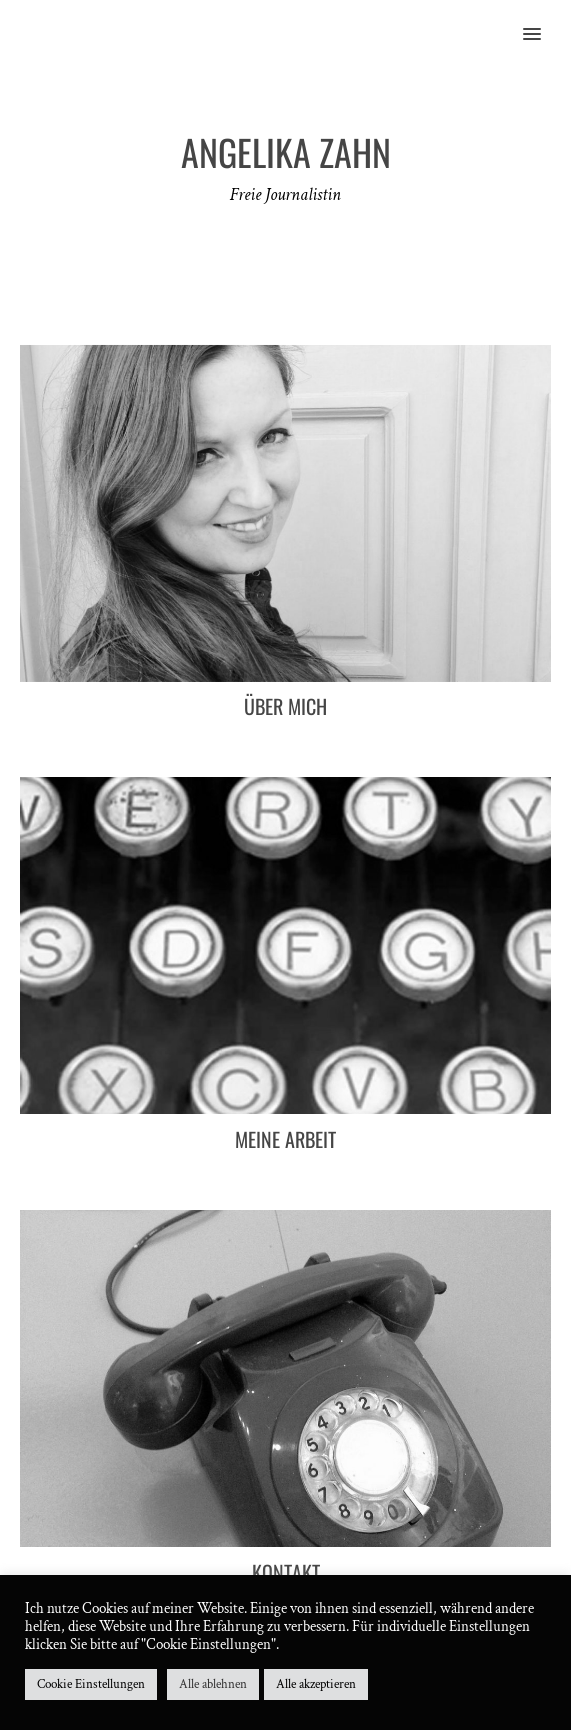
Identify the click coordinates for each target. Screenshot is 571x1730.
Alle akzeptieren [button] (316, 1684)
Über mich (285, 706)
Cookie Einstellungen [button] (91, 1684)
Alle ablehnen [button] (213, 1684)
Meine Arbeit (285, 1139)
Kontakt (286, 1572)
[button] (543, 21)
